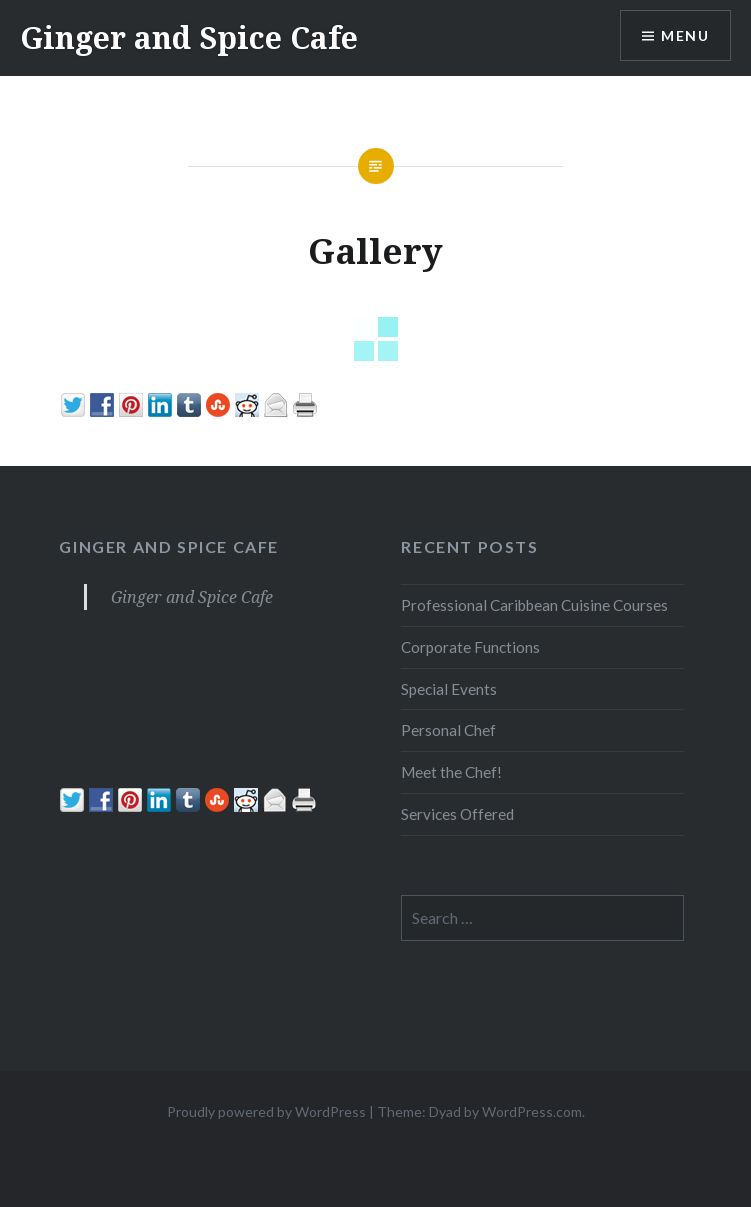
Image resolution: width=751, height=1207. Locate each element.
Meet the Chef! (451, 772)
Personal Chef (448, 730)
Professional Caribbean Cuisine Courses (534, 605)
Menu (685, 35)
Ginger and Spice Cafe (189, 37)
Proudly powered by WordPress (266, 1111)
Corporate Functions (470, 647)
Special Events (449, 689)
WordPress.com (532, 1111)
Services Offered (457, 814)
